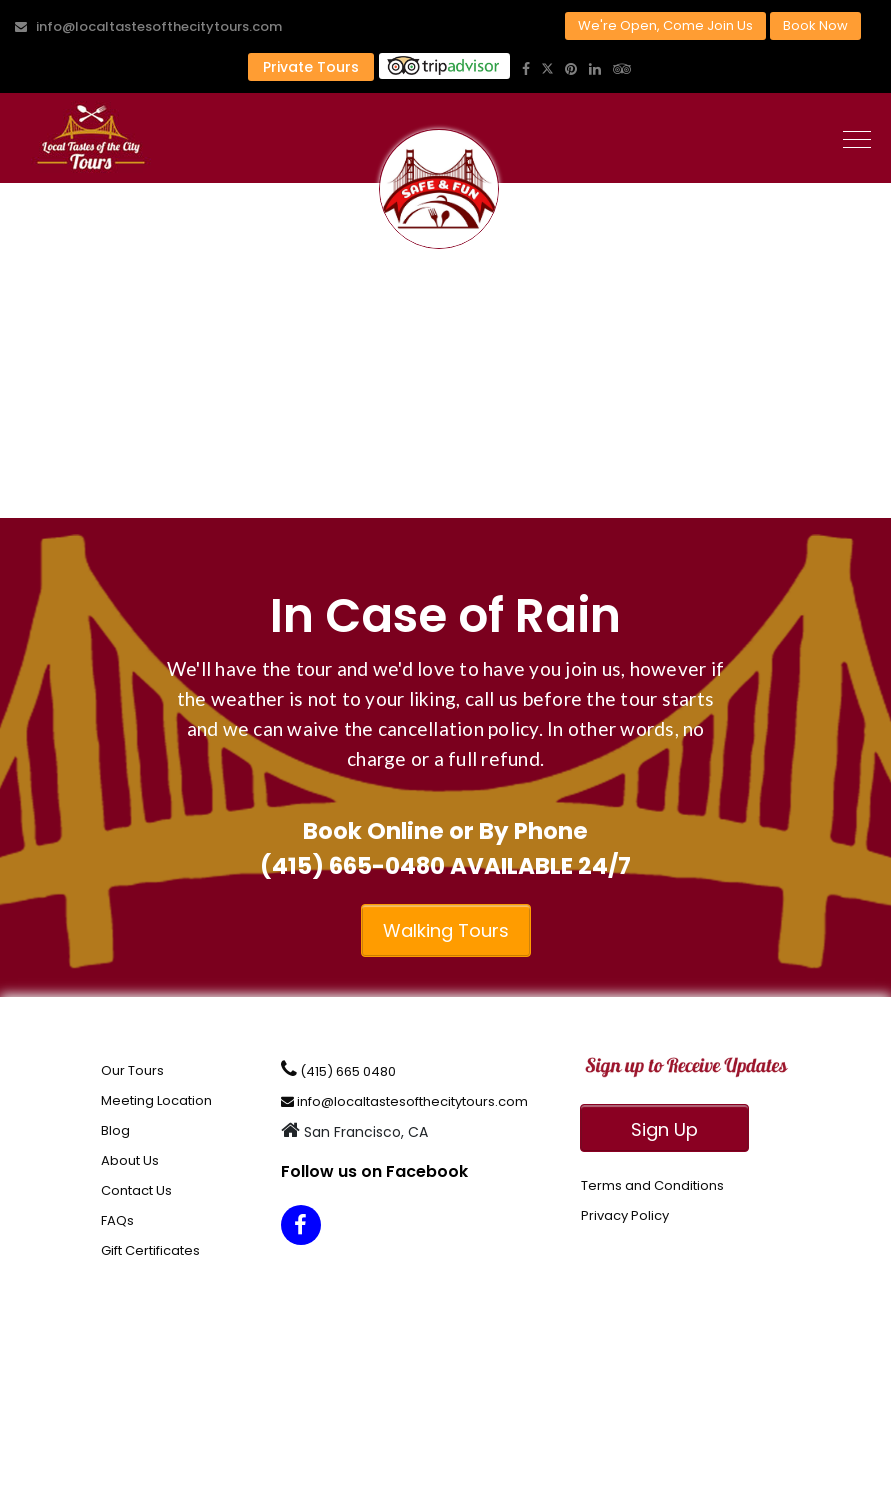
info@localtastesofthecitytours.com (148, 26)
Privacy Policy (625, 1215)
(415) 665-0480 (352, 866)
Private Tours (311, 67)
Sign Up (664, 1129)
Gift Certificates (150, 1250)
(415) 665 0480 (338, 1070)
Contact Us (136, 1190)
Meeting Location (156, 1100)
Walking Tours (446, 930)
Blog (115, 1130)
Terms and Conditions (652, 1185)
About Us (130, 1160)
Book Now (815, 25)
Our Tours (132, 1070)
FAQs (117, 1220)
